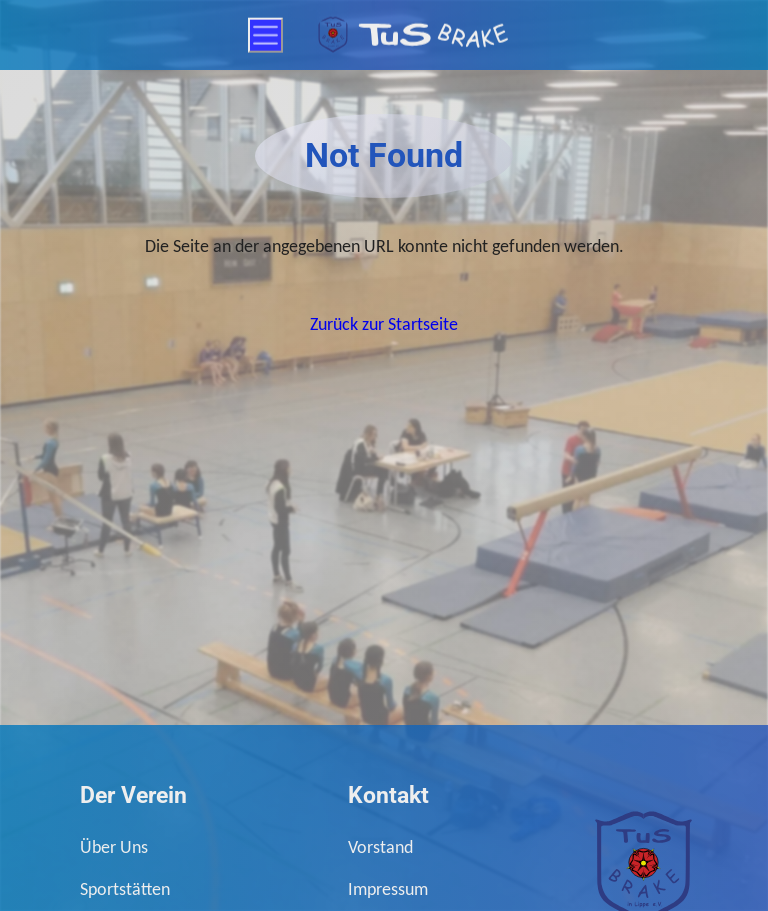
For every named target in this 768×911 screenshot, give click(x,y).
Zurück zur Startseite (384, 324)
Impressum (388, 888)
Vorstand (380, 846)
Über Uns (114, 846)
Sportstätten (125, 888)
